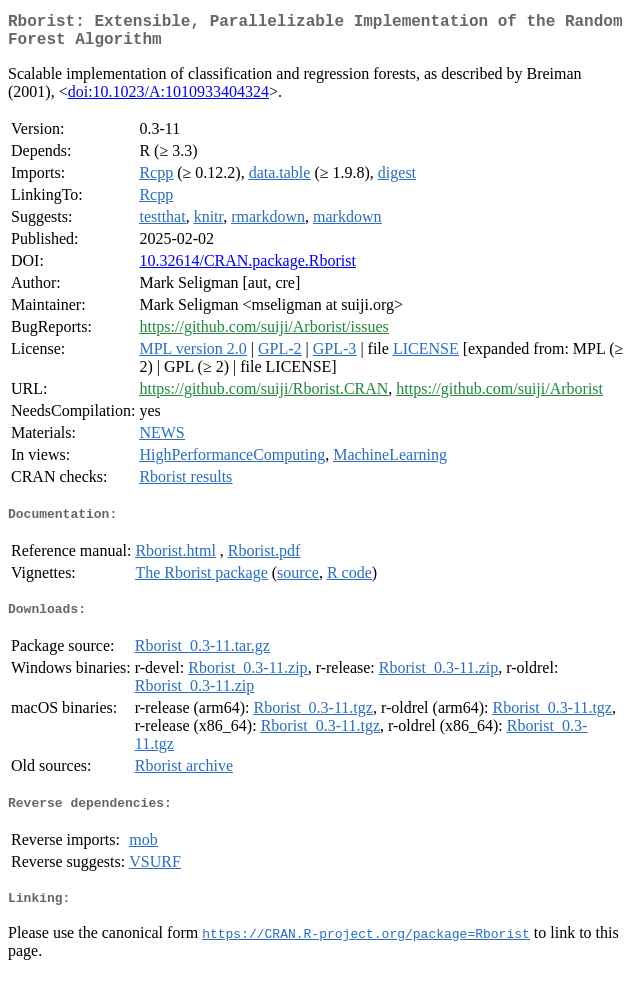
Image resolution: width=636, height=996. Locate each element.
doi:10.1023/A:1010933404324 (168, 99)
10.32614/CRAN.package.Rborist (247, 268)
